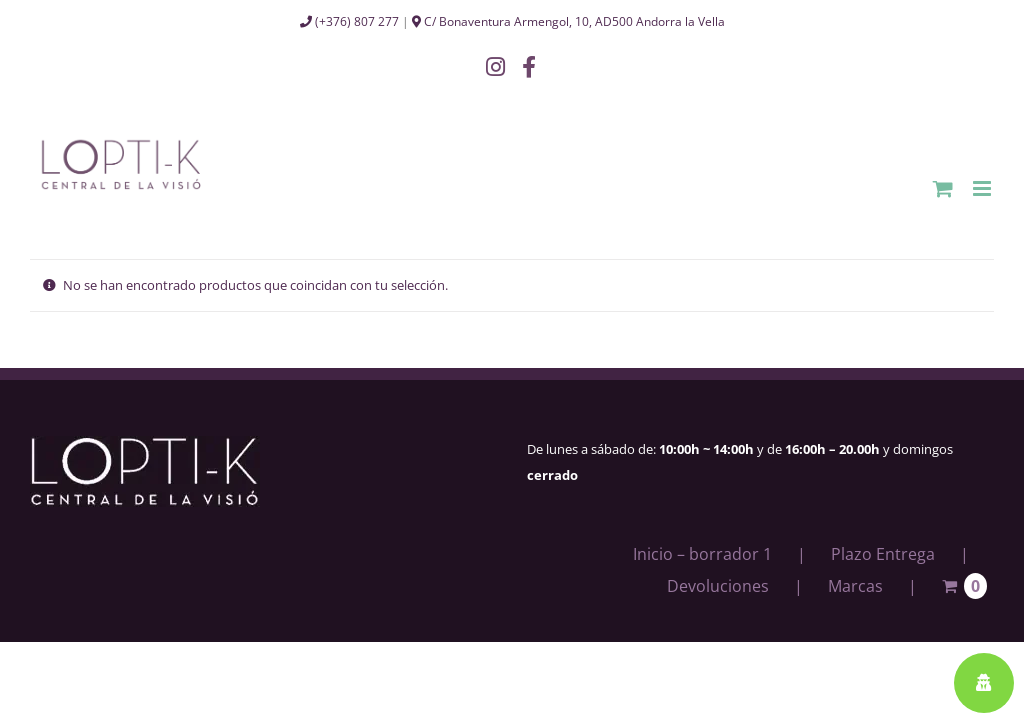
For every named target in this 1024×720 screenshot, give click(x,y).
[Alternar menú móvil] (983, 188)
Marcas (855, 586)
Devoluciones (718, 586)
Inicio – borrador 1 (702, 554)
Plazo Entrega (883, 554)
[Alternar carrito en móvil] (943, 188)
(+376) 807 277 (349, 21)
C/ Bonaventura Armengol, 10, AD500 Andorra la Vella (568, 21)
